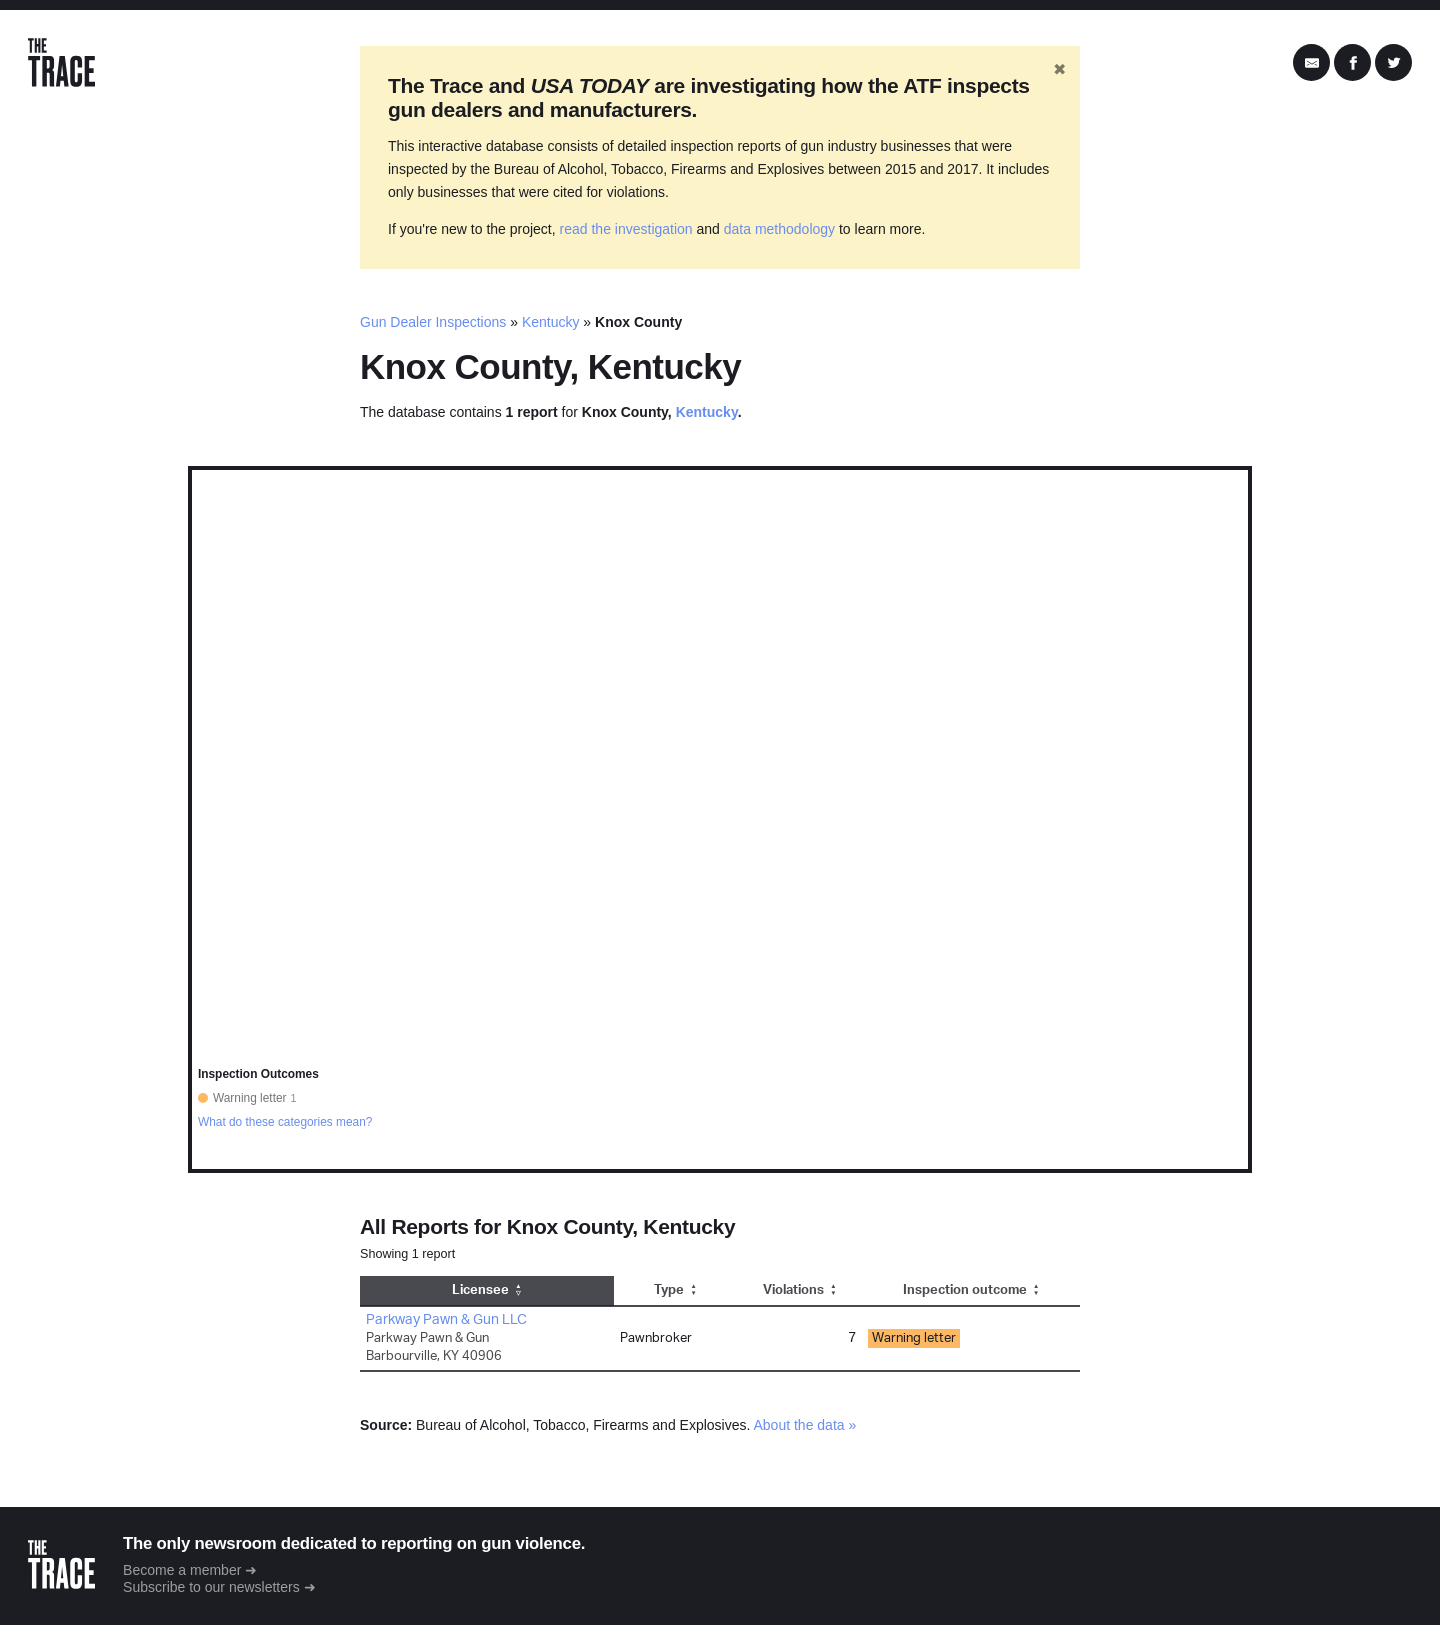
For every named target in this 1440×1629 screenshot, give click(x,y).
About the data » (805, 1428)
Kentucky (551, 326)
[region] (720, 823)
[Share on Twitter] (1393, 65)
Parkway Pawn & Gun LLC (446, 1323)
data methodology (779, 233)
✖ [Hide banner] (1059, 73)
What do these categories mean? (285, 1125)
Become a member (187, 1573)
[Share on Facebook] (1352, 65)
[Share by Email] (1311, 65)
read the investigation (626, 233)
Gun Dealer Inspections (433, 326)
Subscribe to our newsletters (216, 1591)
